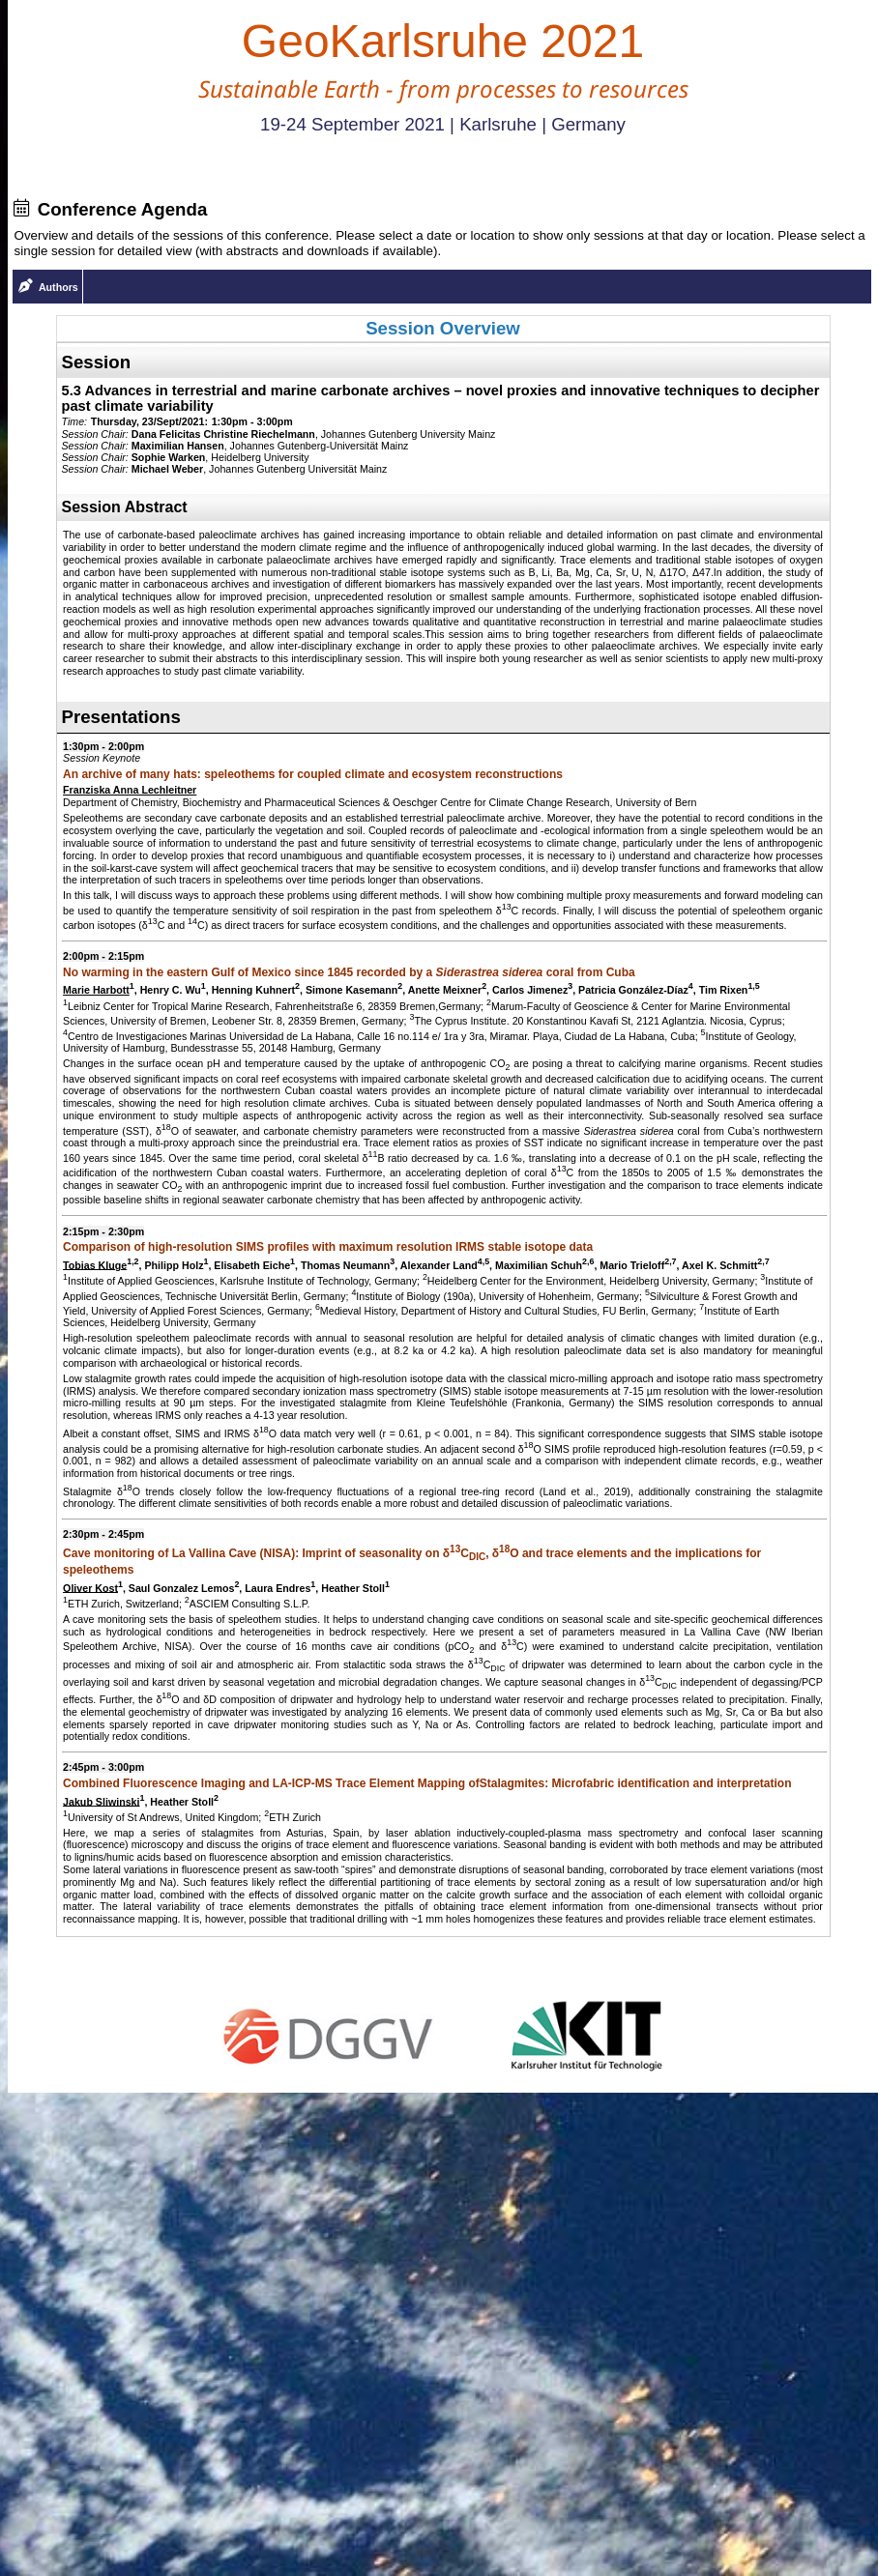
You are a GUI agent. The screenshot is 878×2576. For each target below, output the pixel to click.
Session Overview (443, 328)
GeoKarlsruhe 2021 (443, 41)
